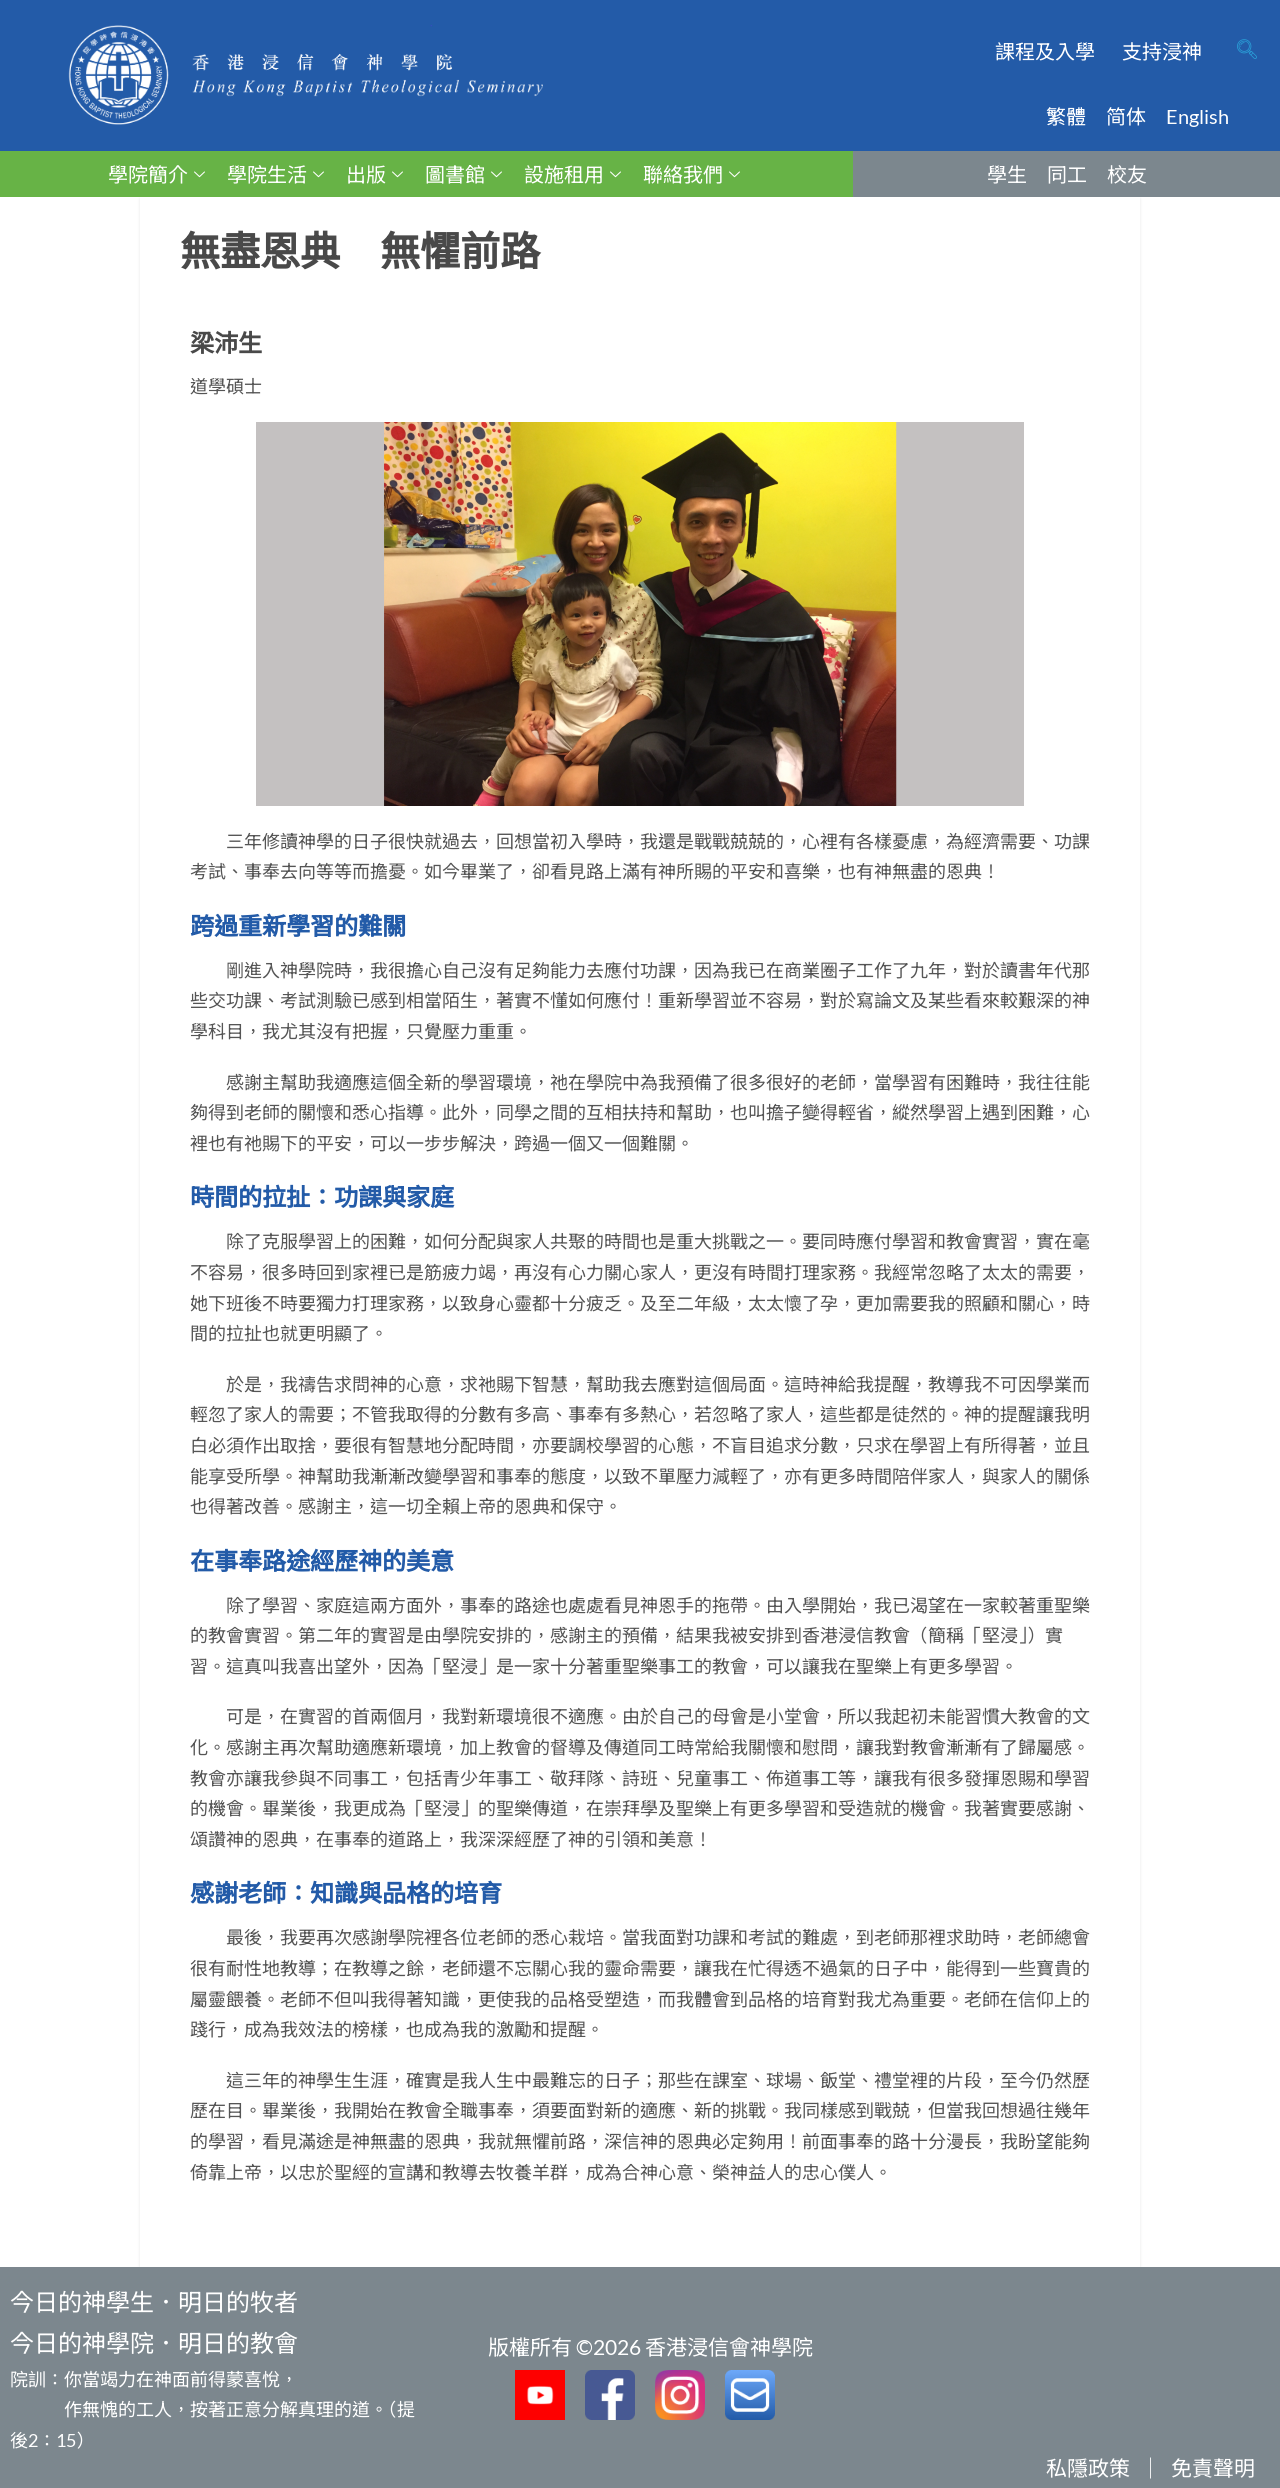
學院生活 (275, 174)
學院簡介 (156, 174)
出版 (374, 174)
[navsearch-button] (1247, 51)
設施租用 (572, 174)
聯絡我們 (691, 174)
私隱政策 (1088, 2467)
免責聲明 (1213, 2467)
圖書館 (463, 174)
